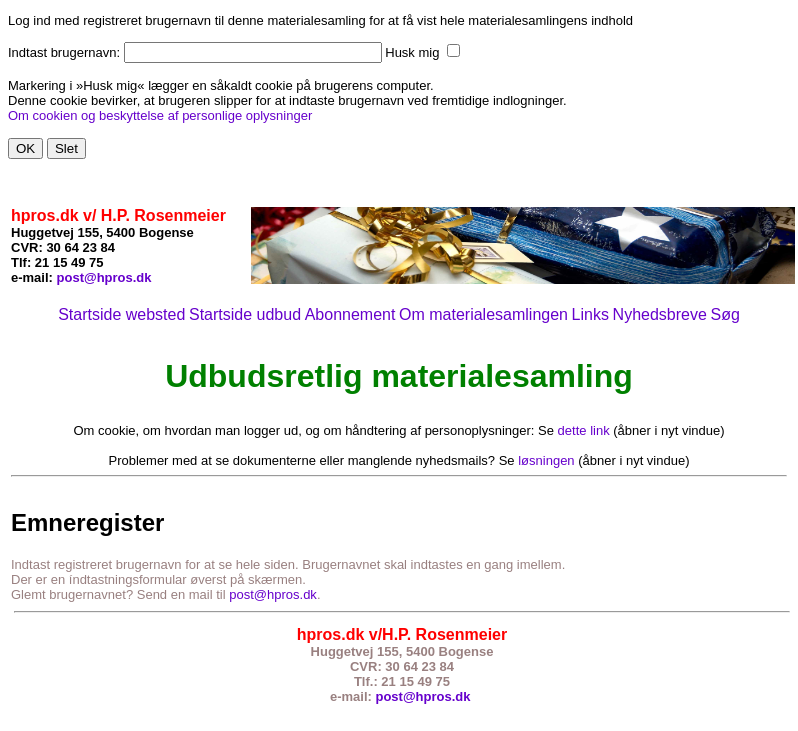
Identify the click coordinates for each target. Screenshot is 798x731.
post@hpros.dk (104, 277)
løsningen (546, 460)
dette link (584, 430)
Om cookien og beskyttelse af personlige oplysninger (160, 115)
